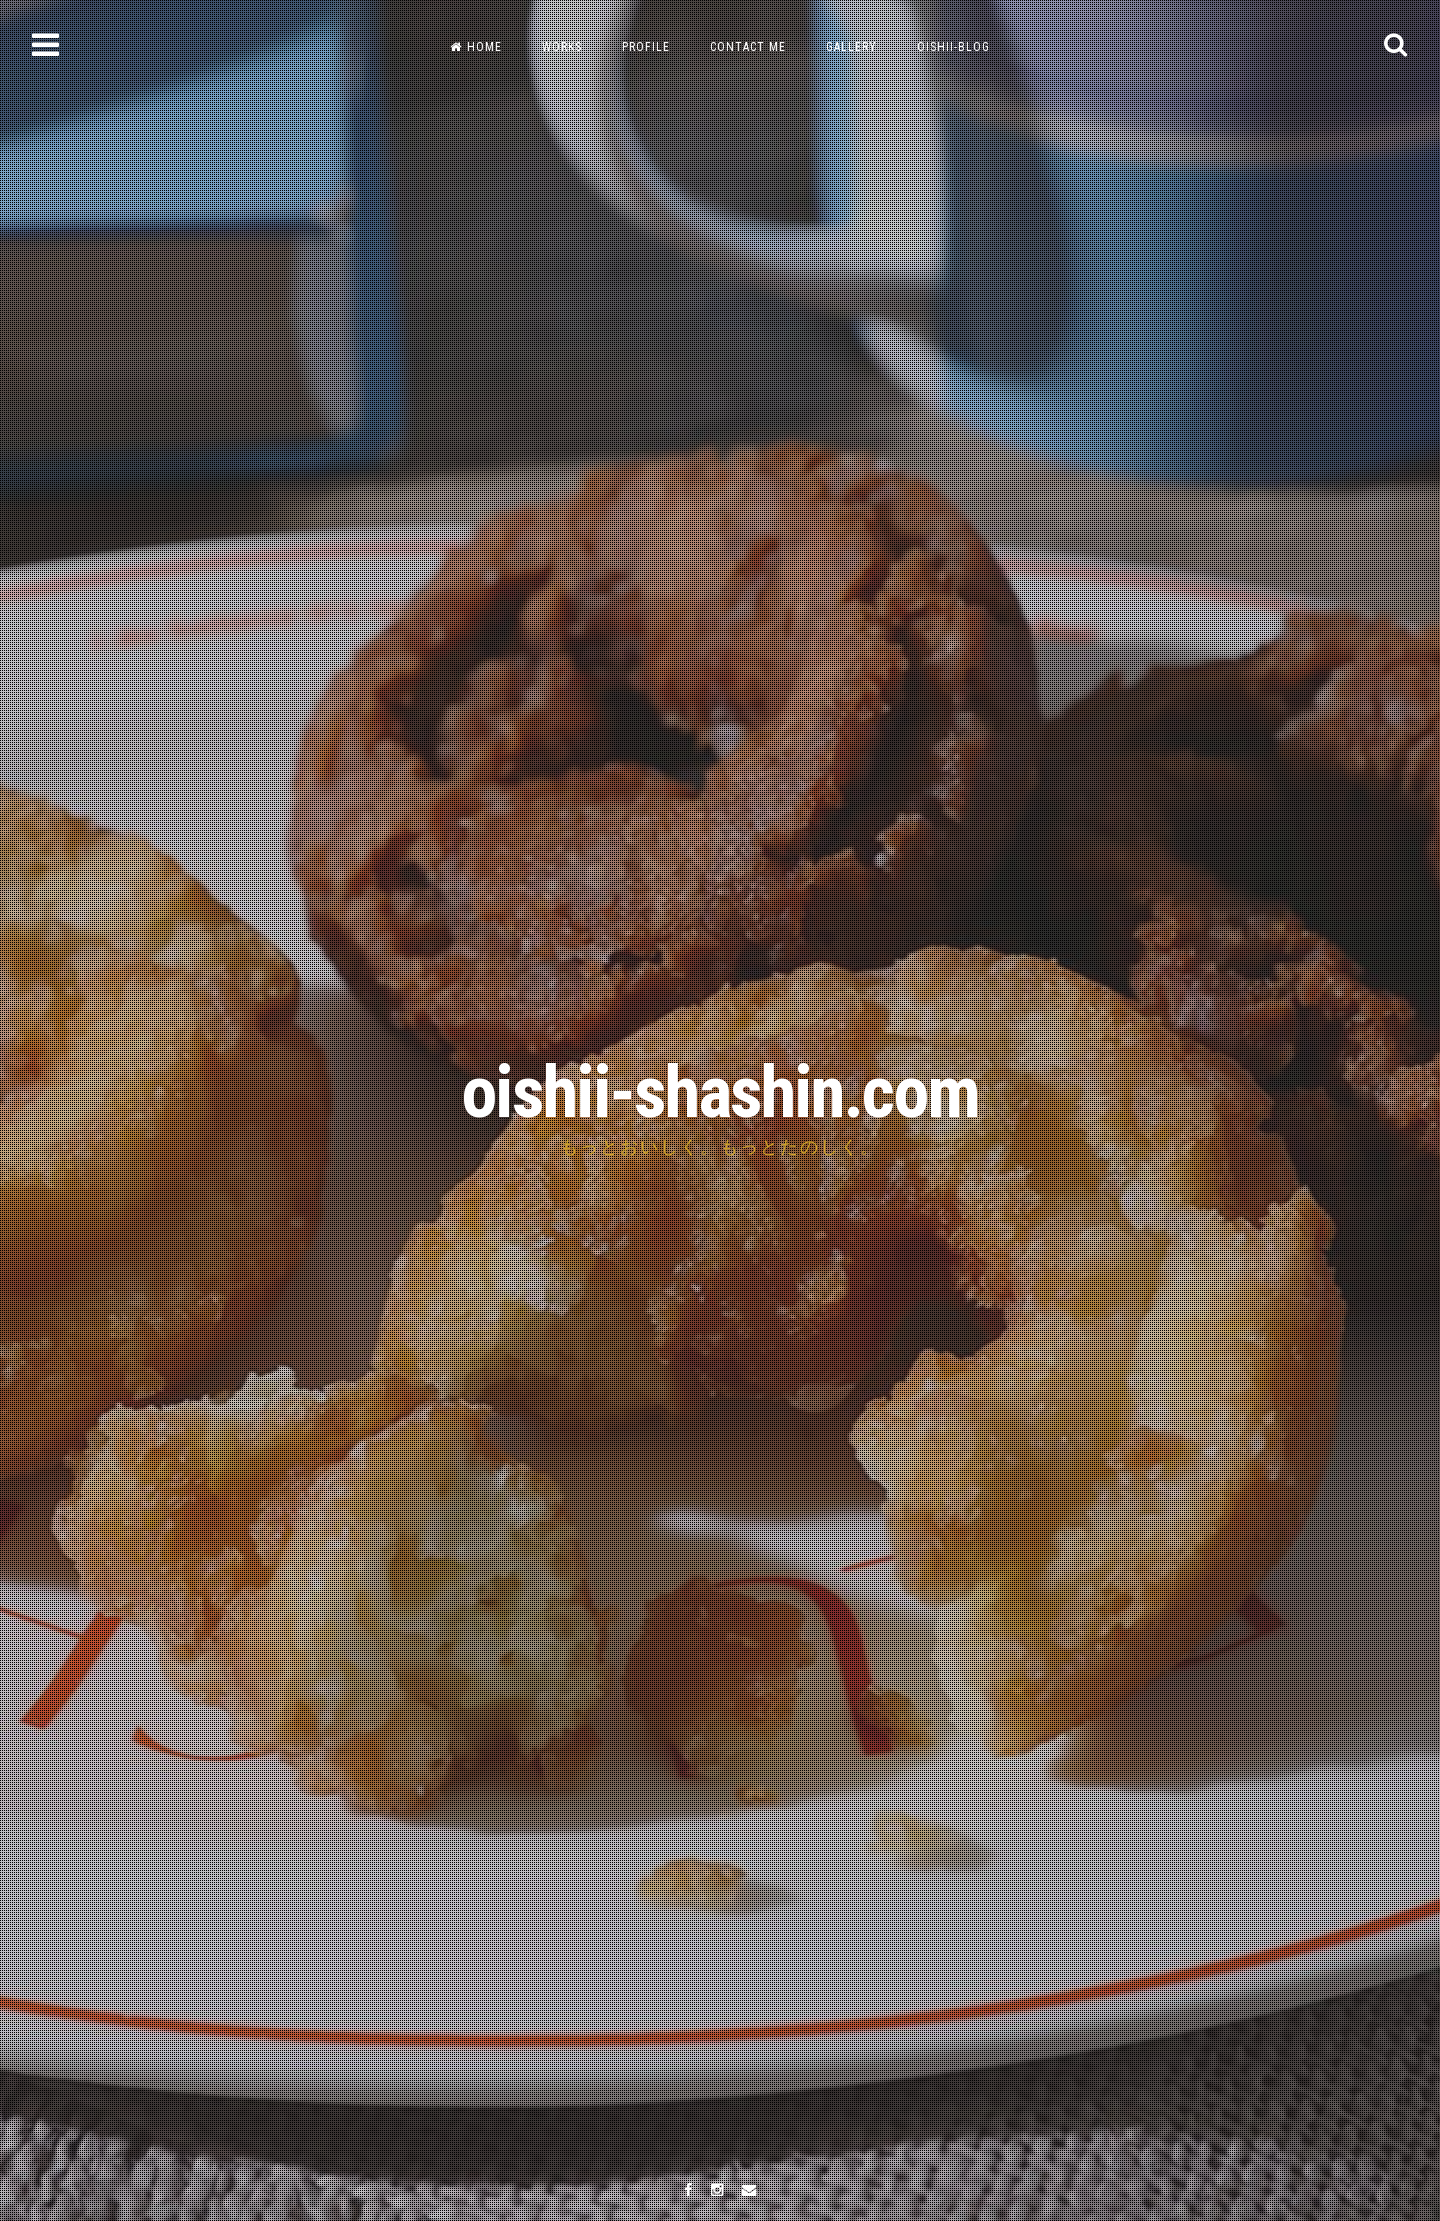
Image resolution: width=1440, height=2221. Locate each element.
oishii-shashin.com (720, 1092)
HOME (476, 47)
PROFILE (646, 47)
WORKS (562, 47)
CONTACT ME (748, 47)
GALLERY (851, 47)
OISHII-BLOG (953, 47)
